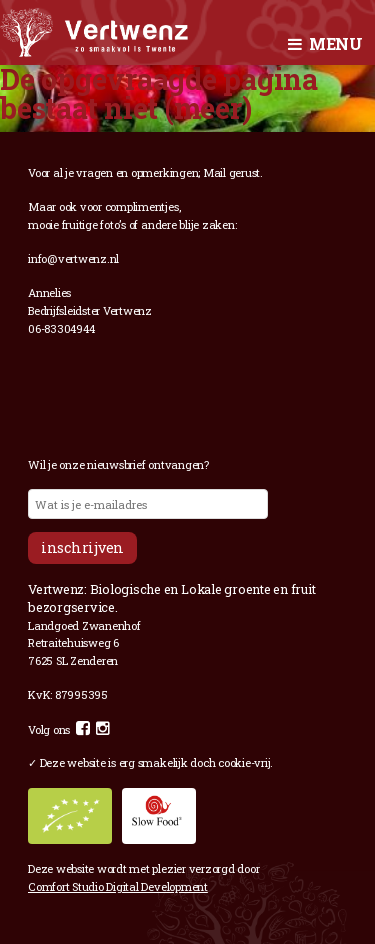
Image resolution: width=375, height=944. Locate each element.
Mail (214, 172)
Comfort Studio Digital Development (118, 886)
